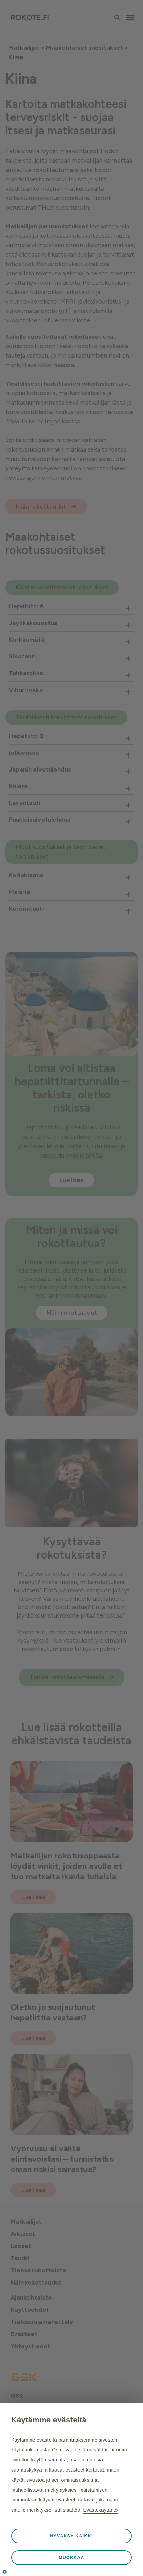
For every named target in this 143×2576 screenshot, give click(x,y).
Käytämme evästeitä (48, 2420)
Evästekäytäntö (100, 2510)
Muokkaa (71, 2557)
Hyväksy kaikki (71, 2536)
